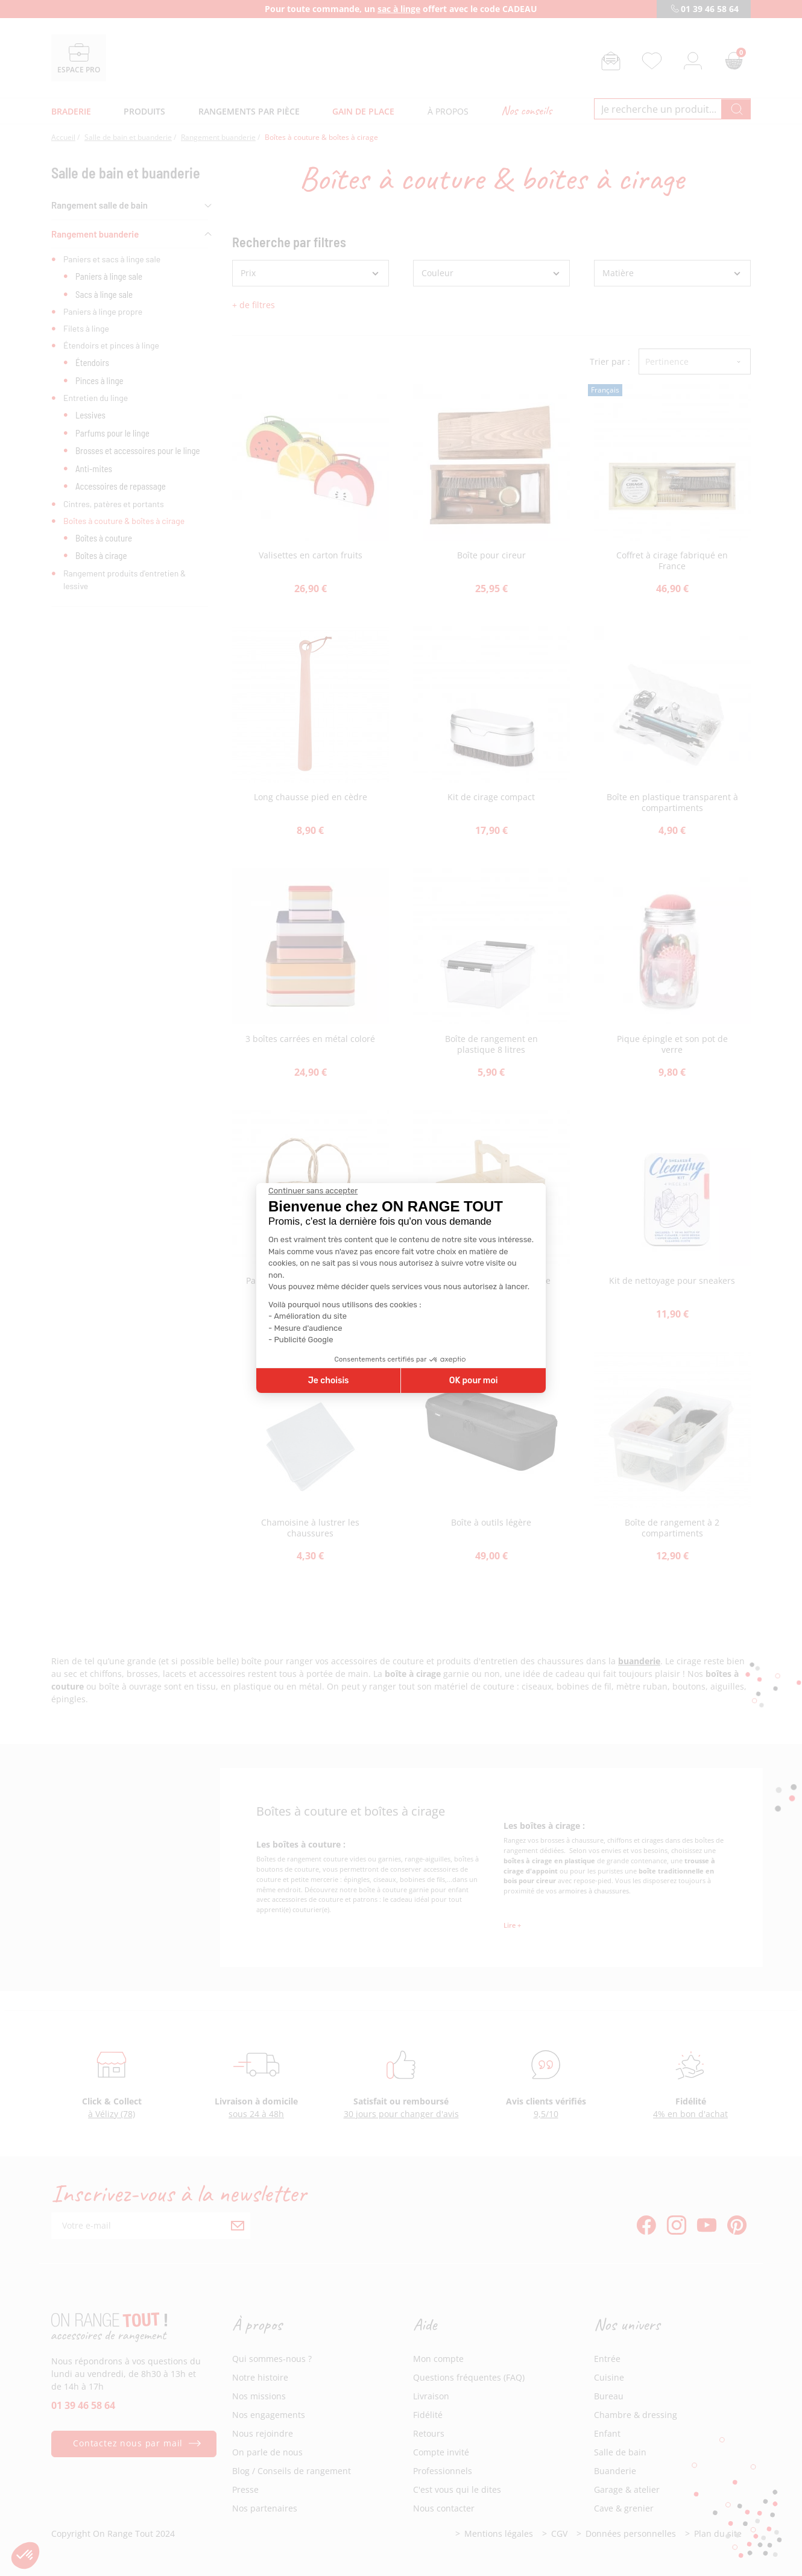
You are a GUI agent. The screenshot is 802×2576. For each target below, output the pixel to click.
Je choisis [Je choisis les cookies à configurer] (328, 1380)
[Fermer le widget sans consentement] (313, 1191)
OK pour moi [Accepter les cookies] (473, 1380)
